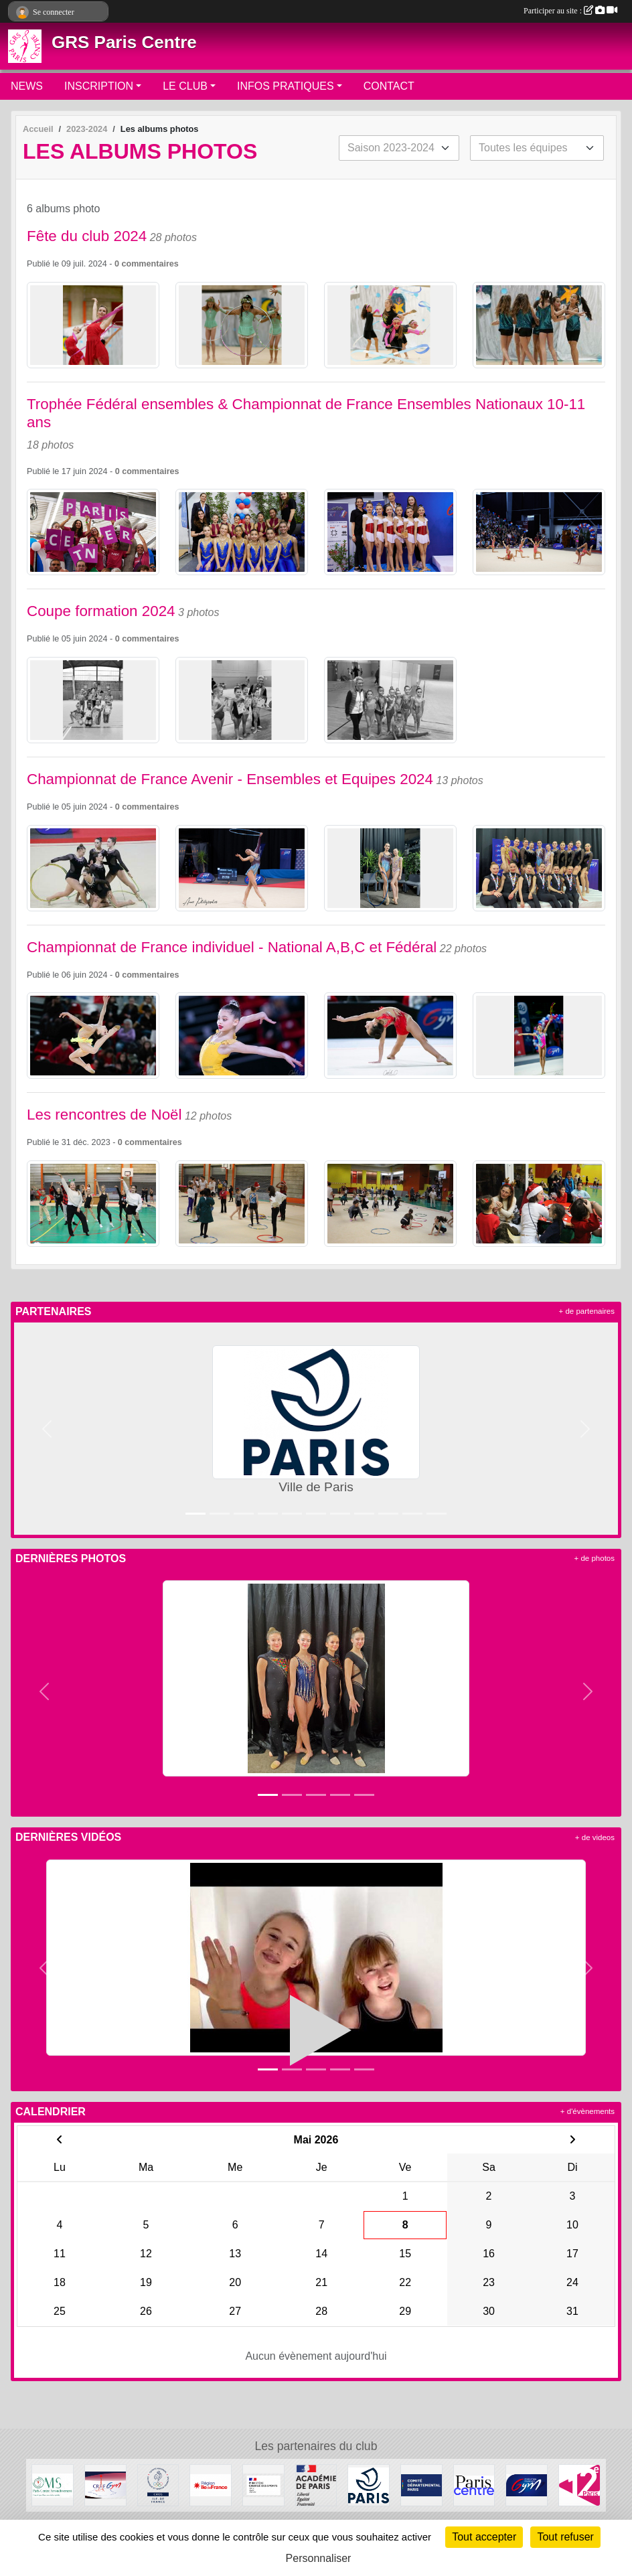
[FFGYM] (526, 2484)
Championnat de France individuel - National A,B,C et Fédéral (232, 947)
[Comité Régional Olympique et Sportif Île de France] (158, 2484)
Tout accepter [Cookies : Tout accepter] (484, 2537)
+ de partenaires (587, 1311)
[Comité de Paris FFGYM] (421, 2484)
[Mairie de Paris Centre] (474, 2484)
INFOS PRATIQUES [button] (285, 86)
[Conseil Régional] (210, 2484)
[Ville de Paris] (368, 2484)
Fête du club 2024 (87, 236)
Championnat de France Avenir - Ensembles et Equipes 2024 (230, 779)
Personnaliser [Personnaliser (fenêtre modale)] (318, 2558)
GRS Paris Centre (124, 42)
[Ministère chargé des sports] (263, 2484)
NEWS (27, 86)
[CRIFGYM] (105, 2484)
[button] (46, 1428)
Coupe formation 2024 (101, 611)
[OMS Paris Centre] (52, 2484)
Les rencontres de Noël (104, 1114)
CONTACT (389, 86)
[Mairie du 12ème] (579, 2484)
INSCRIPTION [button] (98, 86)
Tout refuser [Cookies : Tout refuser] (565, 2537)
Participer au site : (570, 10)
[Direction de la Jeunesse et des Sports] (316, 2484)
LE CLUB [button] (185, 86)
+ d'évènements (587, 2111)
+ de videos (595, 1837)
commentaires (149, 264)
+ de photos (594, 1558)
